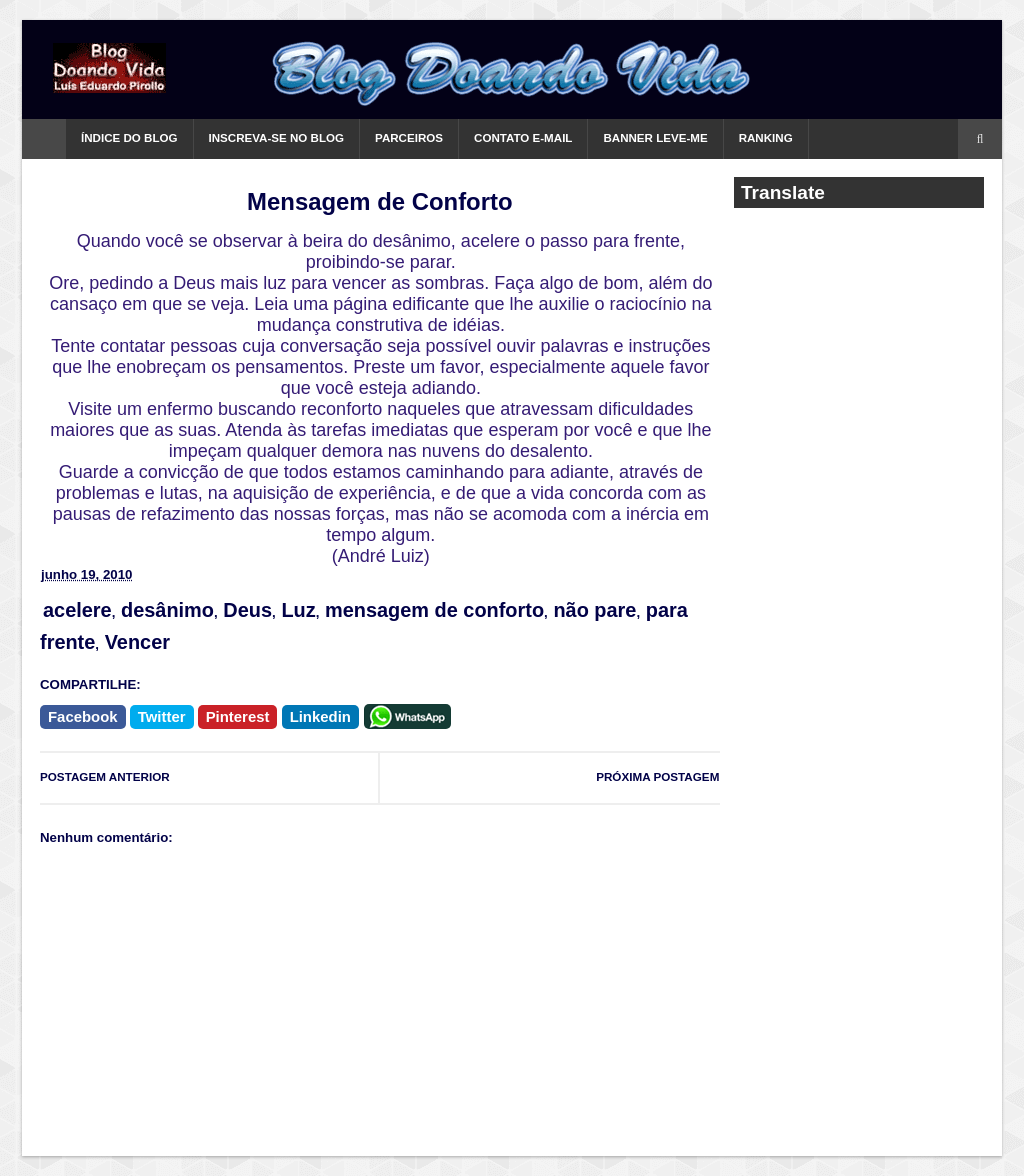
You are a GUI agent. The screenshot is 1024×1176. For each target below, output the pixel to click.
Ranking (766, 138)
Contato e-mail (523, 138)
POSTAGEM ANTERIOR (105, 776)
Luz (298, 610)
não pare (594, 610)
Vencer (137, 642)
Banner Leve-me (655, 138)
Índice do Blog (129, 138)
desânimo (167, 610)
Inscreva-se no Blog (277, 138)
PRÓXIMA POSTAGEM (657, 776)
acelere (77, 610)
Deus (247, 610)
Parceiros (409, 138)
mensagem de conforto (434, 610)
